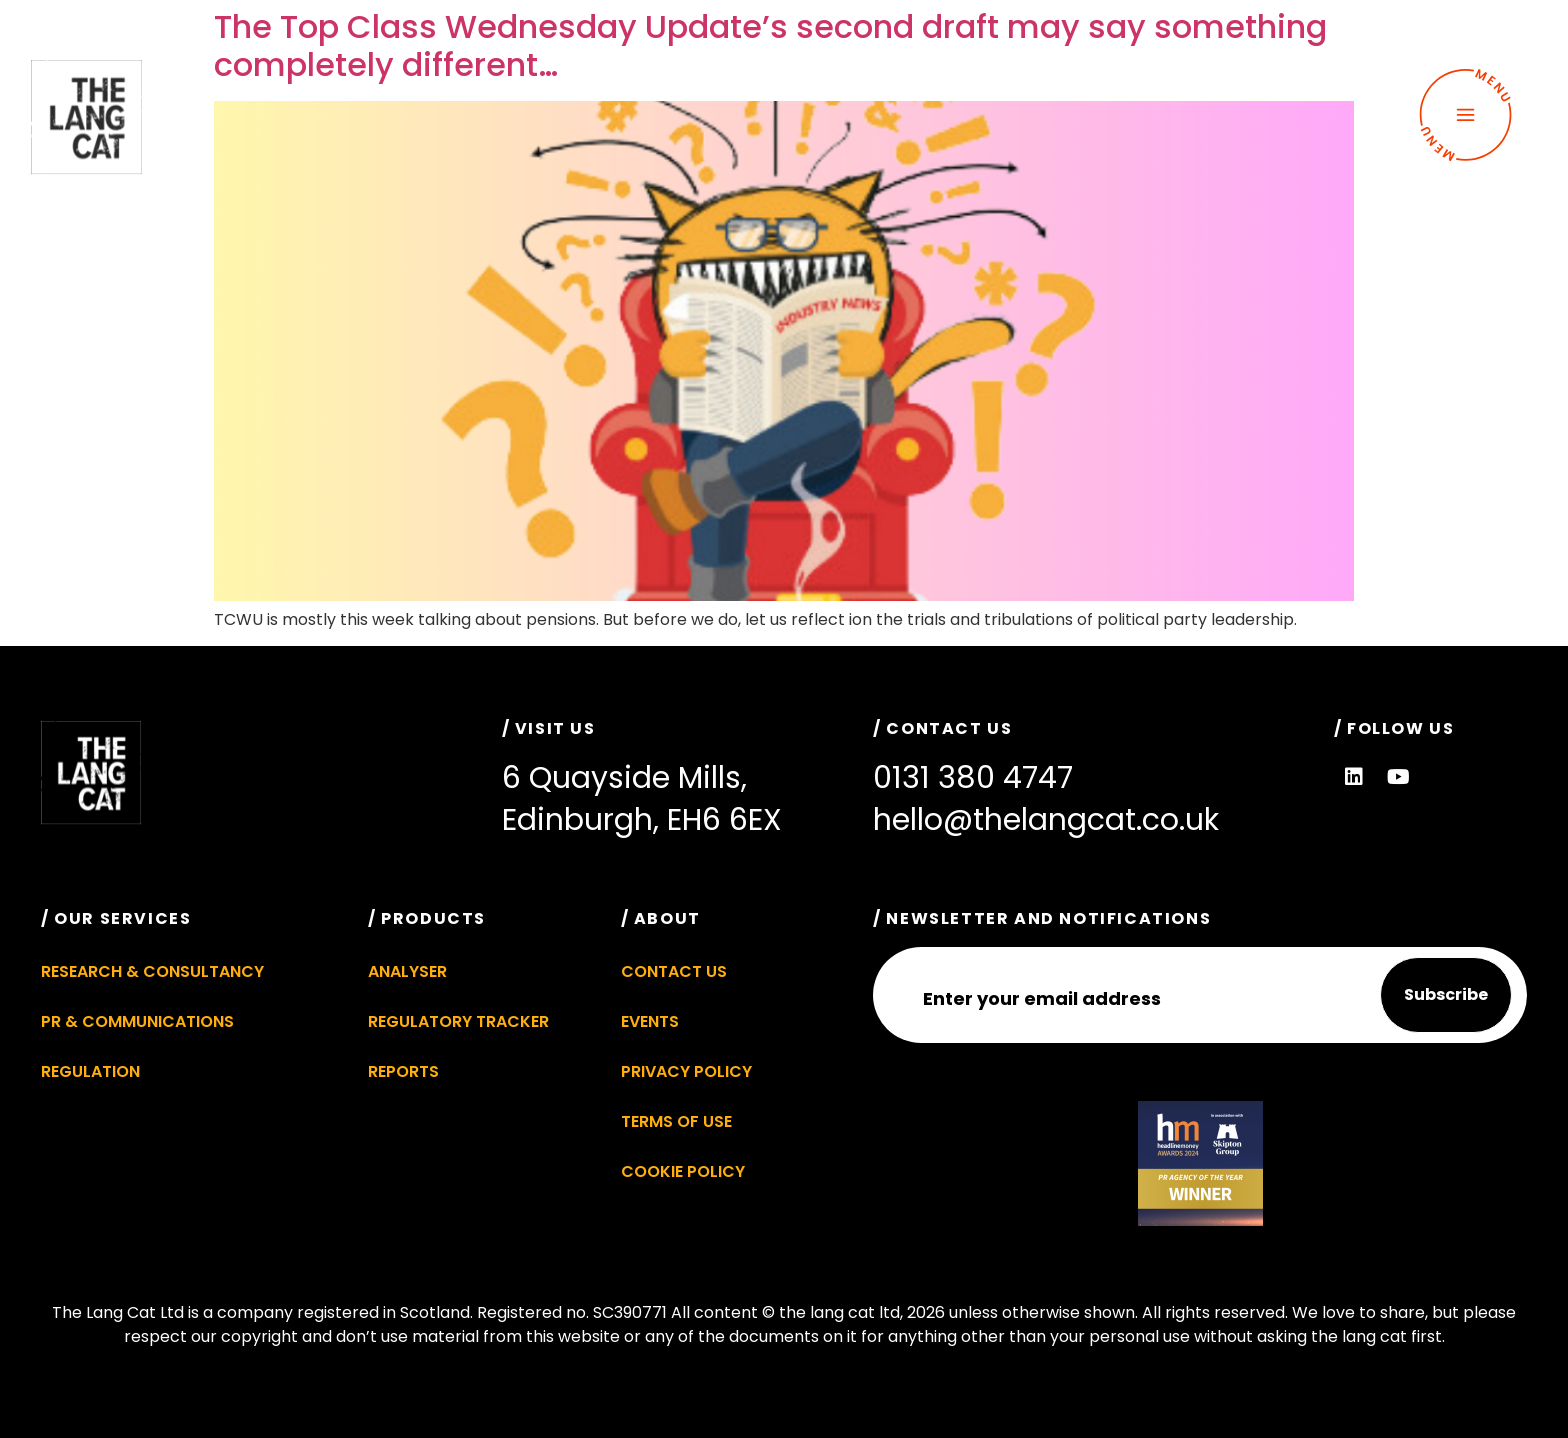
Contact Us (674, 971)
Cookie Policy (683, 1171)
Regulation (90, 1071)
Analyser (407, 971)
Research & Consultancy (152, 971)
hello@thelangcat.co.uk (1046, 820)
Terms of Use (676, 1121)
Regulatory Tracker (458, 1021)
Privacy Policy (686, 1071)
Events (650, 1021)
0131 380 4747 (973, 778)
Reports (403, 1071)
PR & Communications (137, 1021)
